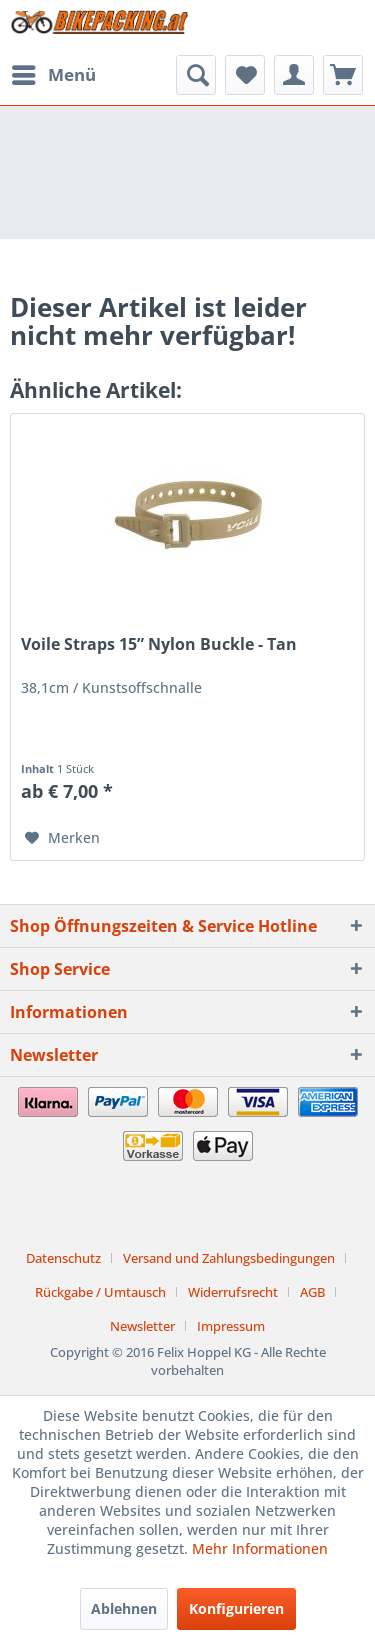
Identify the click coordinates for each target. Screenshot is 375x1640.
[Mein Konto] (294, 75)
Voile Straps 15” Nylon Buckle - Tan (159, 644)
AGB (312, 1292)
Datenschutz (63, 1258)
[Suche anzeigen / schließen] (196, 75)
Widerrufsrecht (233, 1292)
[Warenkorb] (343, 75)
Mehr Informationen (260, 1548)
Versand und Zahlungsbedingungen (229, 1258)
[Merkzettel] (245, 75)
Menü (54, 72)
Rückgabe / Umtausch (100, 1292)
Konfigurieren (236, 1608)
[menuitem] (53, 75)
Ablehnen (124, 1608)
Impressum (231, 1326)
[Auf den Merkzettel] (62, 838)
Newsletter (142, 1326)
